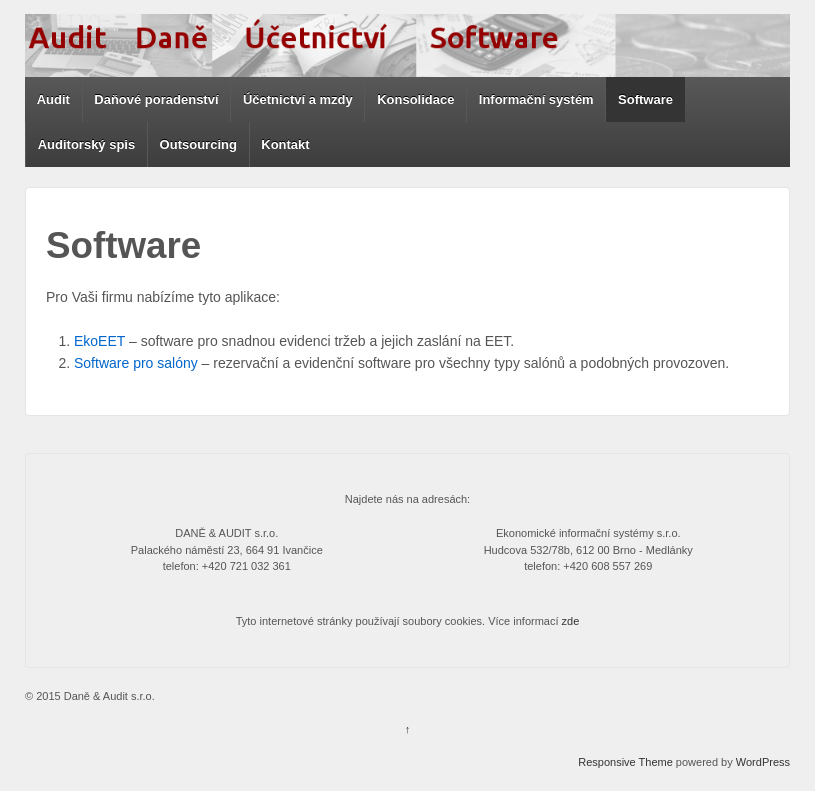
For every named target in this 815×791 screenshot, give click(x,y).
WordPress (763, 762)
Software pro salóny (136, 363)
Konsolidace (415, 99)
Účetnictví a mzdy (298, 99)
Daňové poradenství (156, 99)
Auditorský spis (87, 144)
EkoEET (99, 341)
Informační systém (536, 99)
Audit (53, 99)
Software (645, 99)
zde (571, 621)
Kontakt (285, 144)
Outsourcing (198, 144)
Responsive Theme (625, 762)
